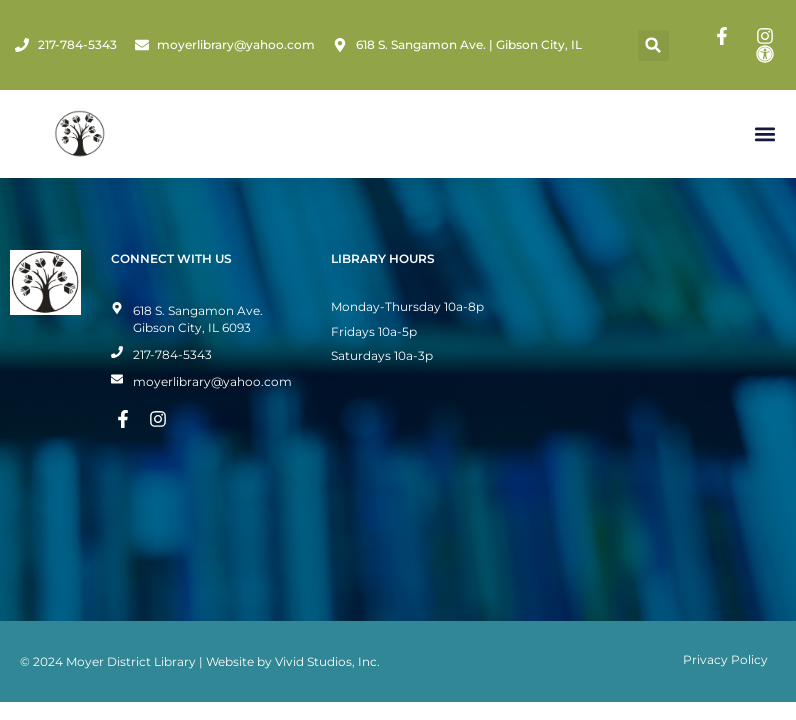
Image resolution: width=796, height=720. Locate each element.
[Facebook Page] (725, 36)
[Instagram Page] (768, 36)
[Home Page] (80, 134)
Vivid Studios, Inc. (327, 661)
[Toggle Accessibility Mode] (768, 54)
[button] (653, 45)
